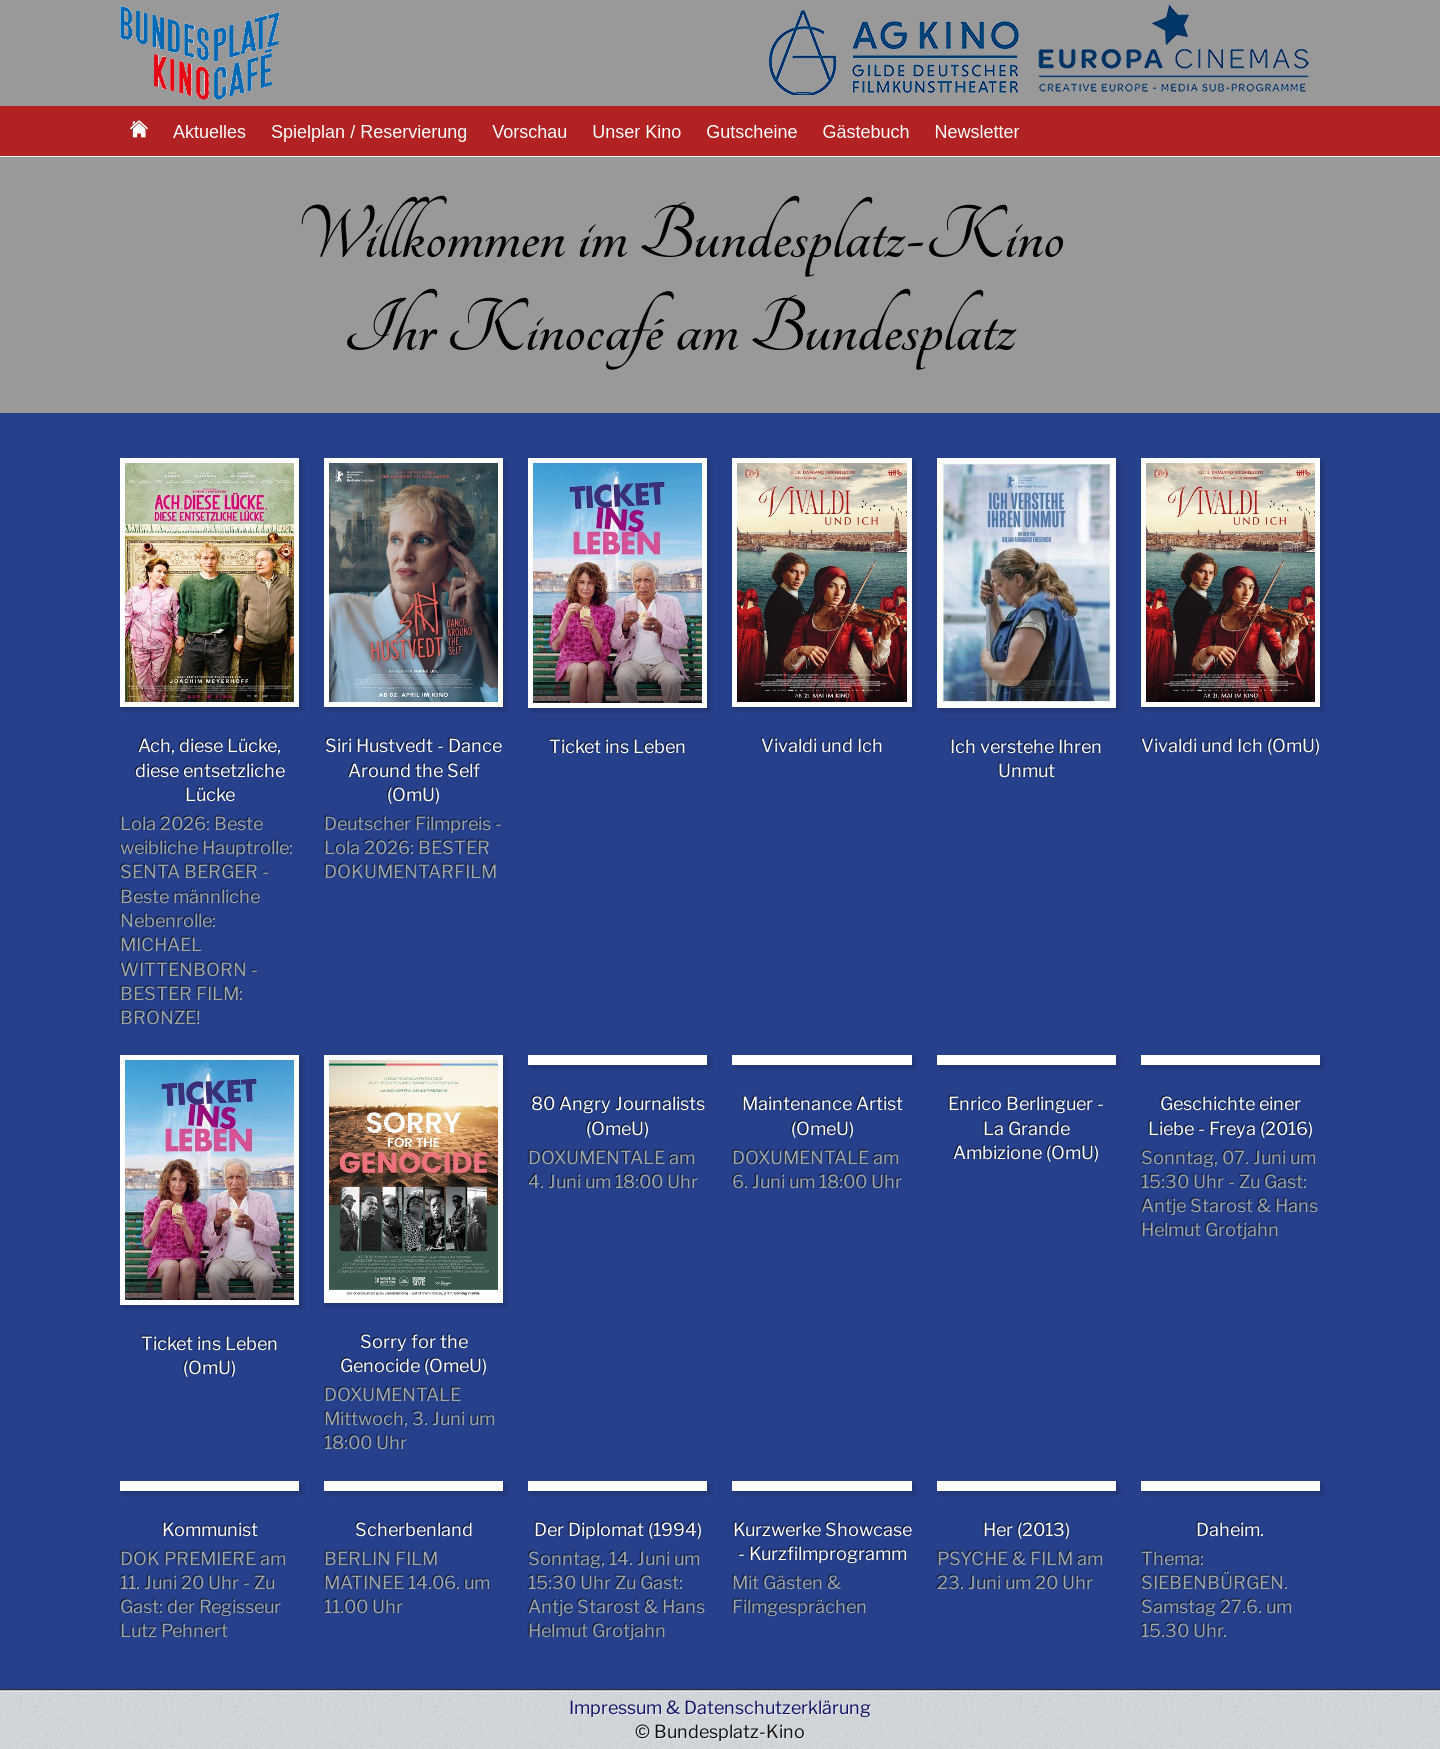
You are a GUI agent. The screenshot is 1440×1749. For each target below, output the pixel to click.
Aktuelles (209, 132)
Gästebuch (865, 132)
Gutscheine (751, 132)
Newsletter (977, 132)
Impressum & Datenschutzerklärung (720, 1707)
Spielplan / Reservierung (369, 132)
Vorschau (529, 132)
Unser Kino (636, 132)
